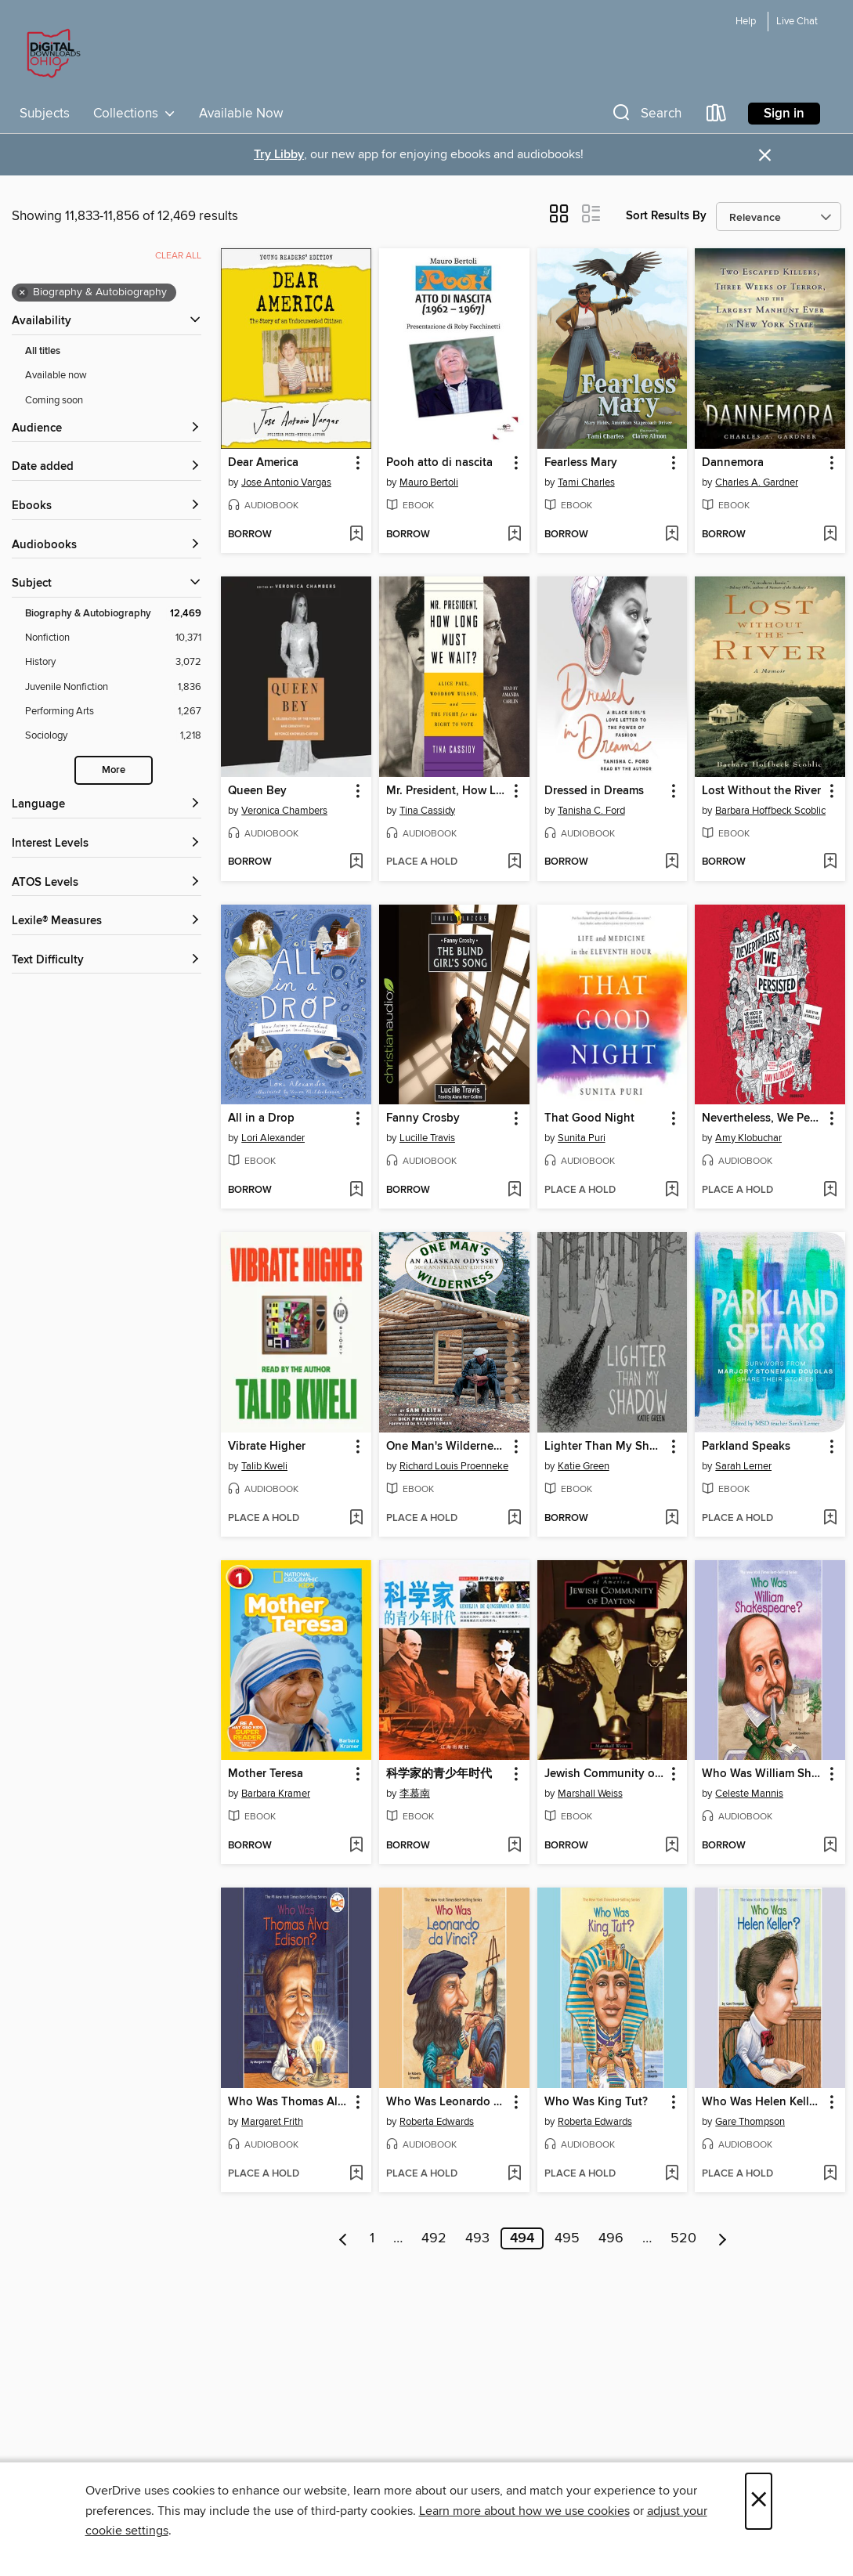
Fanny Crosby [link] (423, 1118)
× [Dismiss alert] (765, 155)
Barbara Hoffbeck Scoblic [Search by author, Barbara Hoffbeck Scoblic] (770, 810)
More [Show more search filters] (113, 770)
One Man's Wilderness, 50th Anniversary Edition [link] (447, 1447)
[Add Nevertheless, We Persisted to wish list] (830, 1190)
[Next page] (722, 2238)
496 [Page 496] (610, 2238)
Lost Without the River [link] (761, 791)
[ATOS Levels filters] (106, 883)
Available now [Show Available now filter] (56, 375)
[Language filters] (106, 805)
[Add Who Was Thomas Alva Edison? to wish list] (356, 2174)
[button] (645, 116)
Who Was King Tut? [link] (596, 2102)
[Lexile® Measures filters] (106, 921)
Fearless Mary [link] (580, 463)
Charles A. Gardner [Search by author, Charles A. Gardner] (756, 482)
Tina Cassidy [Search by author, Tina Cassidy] (427, 810)
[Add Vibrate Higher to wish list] (356, 1518)
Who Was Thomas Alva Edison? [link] (288, 2102)
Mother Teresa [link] (265, 1774)
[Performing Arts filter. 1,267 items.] (113, 711)
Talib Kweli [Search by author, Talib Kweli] (264, 1466)
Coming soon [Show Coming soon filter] (54, 400)
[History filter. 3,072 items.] (113, 662)
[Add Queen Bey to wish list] (356, 862)
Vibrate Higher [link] (266, 1447)
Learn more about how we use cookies (524, 2511)
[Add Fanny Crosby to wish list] (514, 1190)
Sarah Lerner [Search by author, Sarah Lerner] (743, 1466)
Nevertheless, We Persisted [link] (762, 1118)
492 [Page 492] (433, 2238)
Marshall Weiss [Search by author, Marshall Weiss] (590, 1793)
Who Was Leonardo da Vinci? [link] (447, 2102)
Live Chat (797, 21)
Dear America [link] (263, 463)
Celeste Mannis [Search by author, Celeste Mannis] (749, 1793)
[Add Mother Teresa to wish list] (356, 1846)
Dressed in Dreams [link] (594, 791)
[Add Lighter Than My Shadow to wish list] (671, 1518)
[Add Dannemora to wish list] (830, 535)
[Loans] (716, 116)
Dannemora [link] (733, 463)
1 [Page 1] (372, 2238)
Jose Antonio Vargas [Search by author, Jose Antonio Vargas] (286, 482)
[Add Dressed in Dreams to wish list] (671, 862)
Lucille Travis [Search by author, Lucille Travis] (427, 1138)
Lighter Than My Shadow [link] (605, 1447)
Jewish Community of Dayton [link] (605, 1774)
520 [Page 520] (683, 2238)
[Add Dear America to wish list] (356, 535)
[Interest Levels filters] (106, 844)
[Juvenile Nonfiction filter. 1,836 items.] (113, 687)
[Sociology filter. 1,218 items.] (113, 736)
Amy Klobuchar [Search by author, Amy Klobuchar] (748, 1138)
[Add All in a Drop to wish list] (356, 1190)
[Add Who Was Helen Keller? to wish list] (830, 2174)
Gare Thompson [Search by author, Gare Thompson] (750, 2121)
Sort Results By (666, 215)
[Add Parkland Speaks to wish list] (830, 1518)
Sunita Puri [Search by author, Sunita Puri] (581, 1138)
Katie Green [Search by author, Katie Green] (583, 1466)
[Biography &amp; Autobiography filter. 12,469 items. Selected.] (113, 613)
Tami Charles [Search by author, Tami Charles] (586, 482)
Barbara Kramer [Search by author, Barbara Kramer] (275, 1793)
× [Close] (758, 2501)
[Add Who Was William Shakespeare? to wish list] (830, 1846)
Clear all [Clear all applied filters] (178, 256)
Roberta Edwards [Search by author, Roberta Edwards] (436, 2121)
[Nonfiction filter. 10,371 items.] (113, 638)
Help (746, 21)
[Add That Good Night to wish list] (671, 1190)
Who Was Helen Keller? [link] (762, 2102)
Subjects (45, 113)
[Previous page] (343, 2238)
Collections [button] (134, 113)
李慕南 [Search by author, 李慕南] (414, 1793)
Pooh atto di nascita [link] (439, 463)
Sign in (784, 113)
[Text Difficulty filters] (106, 960)
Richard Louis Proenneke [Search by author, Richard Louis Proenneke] (453, 1466)
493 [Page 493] (477, 2238)
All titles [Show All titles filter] (42, 351)
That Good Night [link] (589, 1118)
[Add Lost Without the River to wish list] (830, 862)
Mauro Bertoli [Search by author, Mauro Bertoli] (428, 482)
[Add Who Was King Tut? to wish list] (671, 2174)
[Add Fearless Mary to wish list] (671, 535)
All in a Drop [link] (261, 1118)
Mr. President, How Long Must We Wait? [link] (447, 791)
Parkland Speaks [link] (746, 1447)
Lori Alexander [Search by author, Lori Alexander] (273, 1138)
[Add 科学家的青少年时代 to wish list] (514, 1846)
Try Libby (279, 154)
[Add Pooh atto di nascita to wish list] (514, 535)
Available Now (241, 113)
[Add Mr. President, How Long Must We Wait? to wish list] (514, 862)
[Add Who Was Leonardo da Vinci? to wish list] (514, 2174)
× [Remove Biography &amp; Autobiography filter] (22, 293)
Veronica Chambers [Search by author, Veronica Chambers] (284, 810)
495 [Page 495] (567, 2238)
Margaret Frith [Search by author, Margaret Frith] (272, 2121)
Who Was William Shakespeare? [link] (762, 1774)
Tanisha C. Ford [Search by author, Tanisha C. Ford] (591, 810)
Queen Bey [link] (257, 791)
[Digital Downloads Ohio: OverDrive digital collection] (51, 54)
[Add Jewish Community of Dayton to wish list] (671, 1846)
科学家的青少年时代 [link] (439, 1774)
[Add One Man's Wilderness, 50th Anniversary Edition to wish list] (514, 1518)
